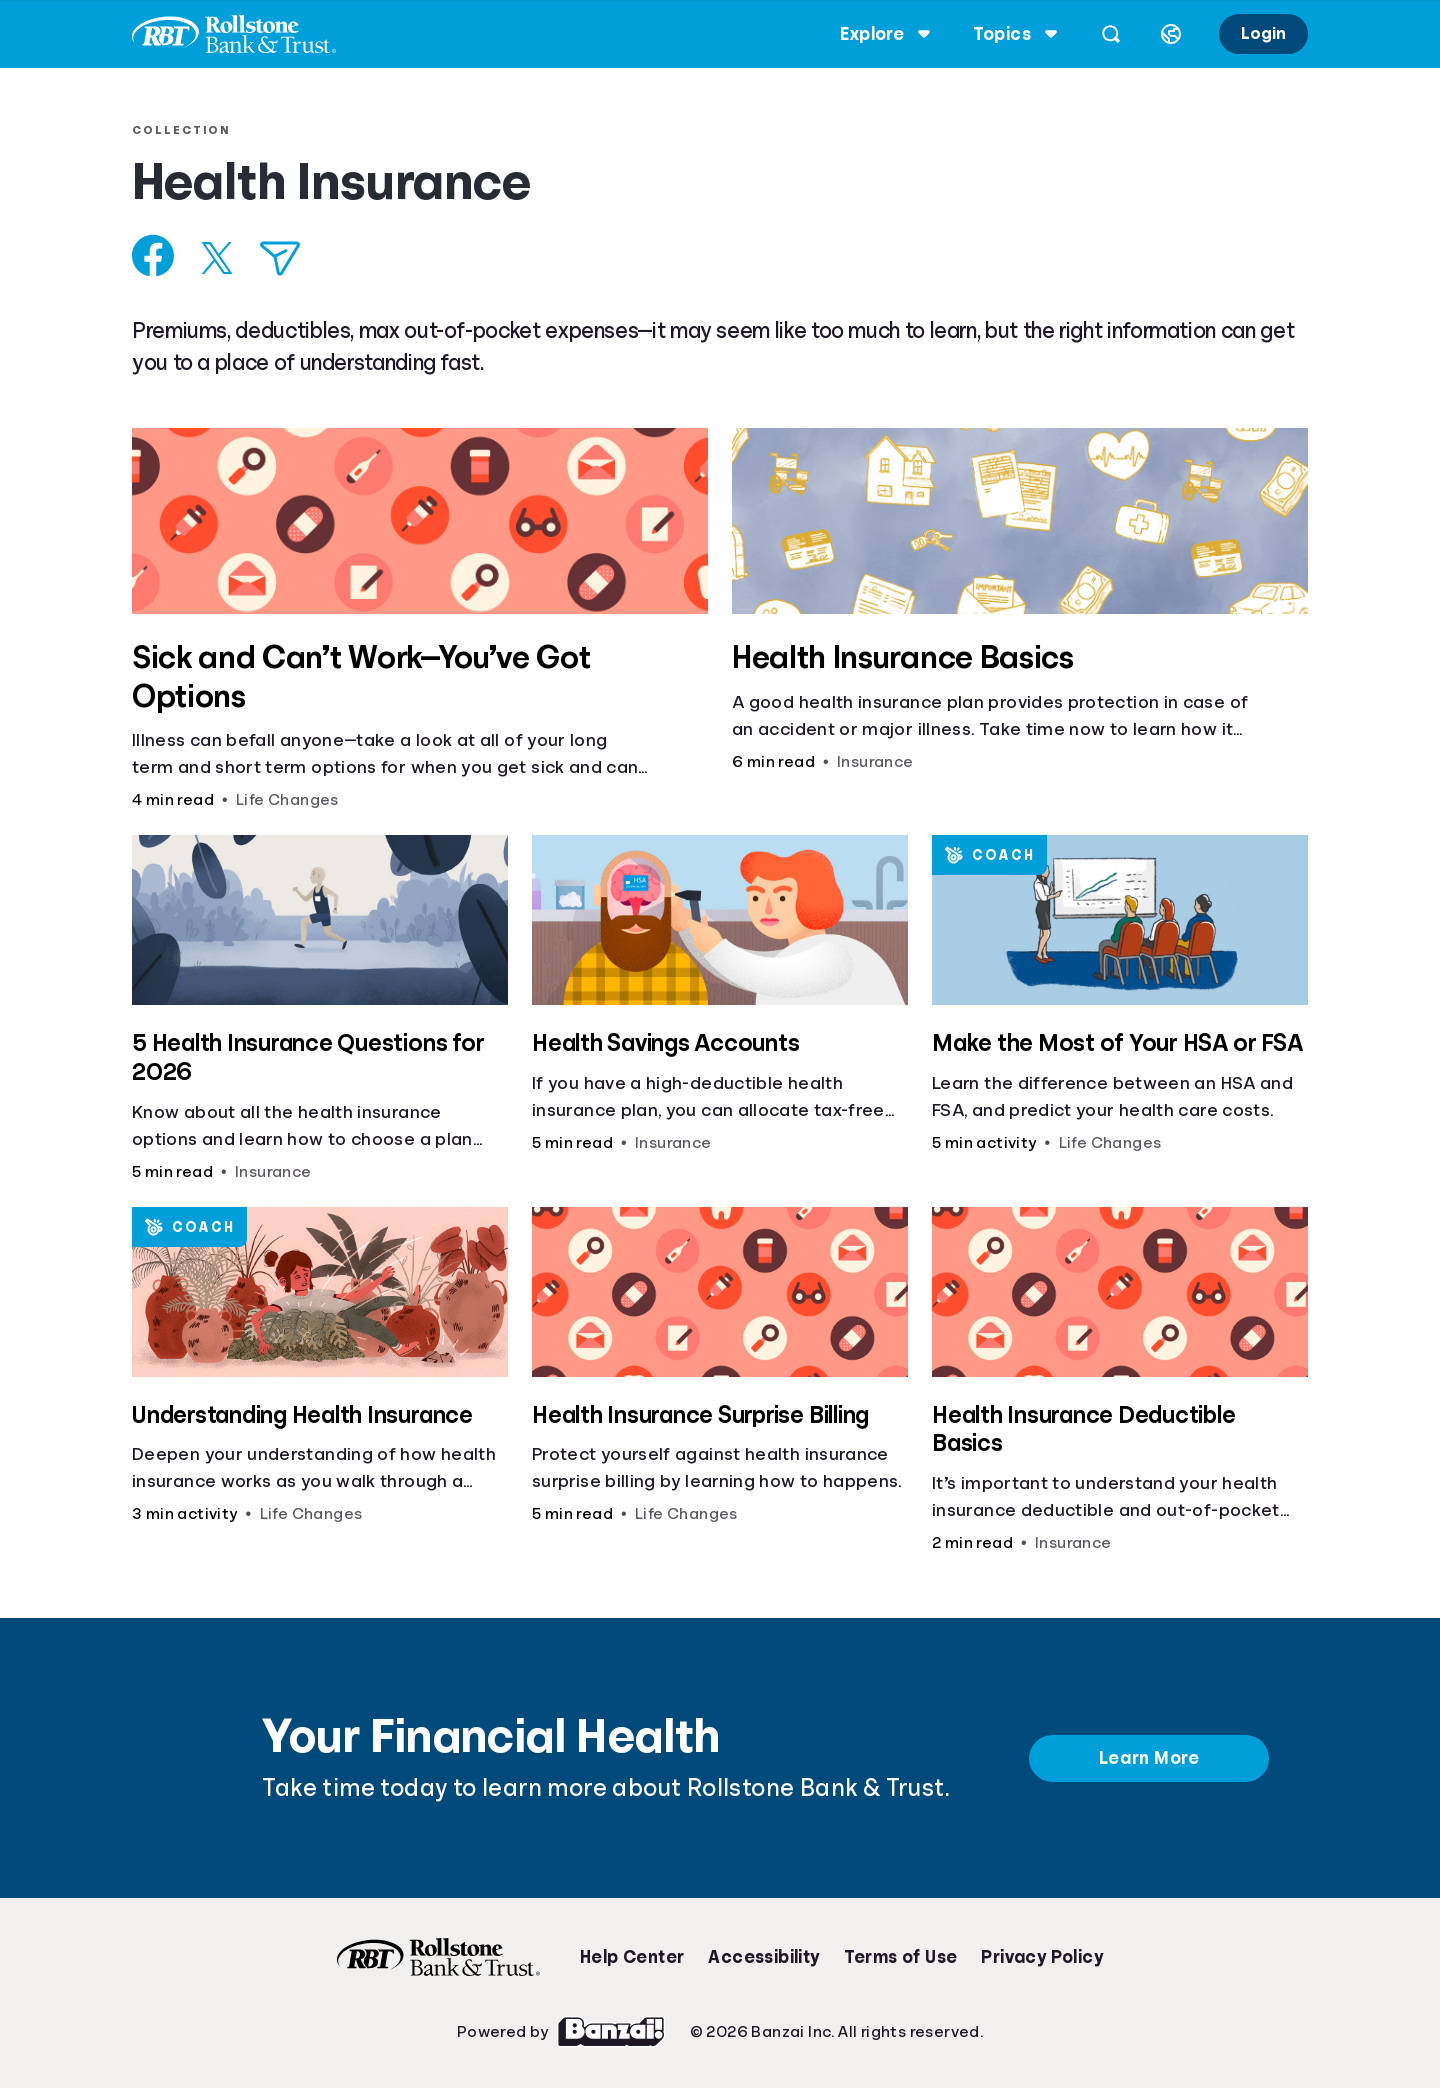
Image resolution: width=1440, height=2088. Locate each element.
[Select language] (1163, 34)
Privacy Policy (1042, 1957)
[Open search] (1103, 34)
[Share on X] (225, 258)
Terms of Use (901, 1957)
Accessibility (763, 1957)
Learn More (1149, 1758)
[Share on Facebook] (161, 255)
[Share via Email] (288, 258)
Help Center (632, 1957)
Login (1255, 33)
